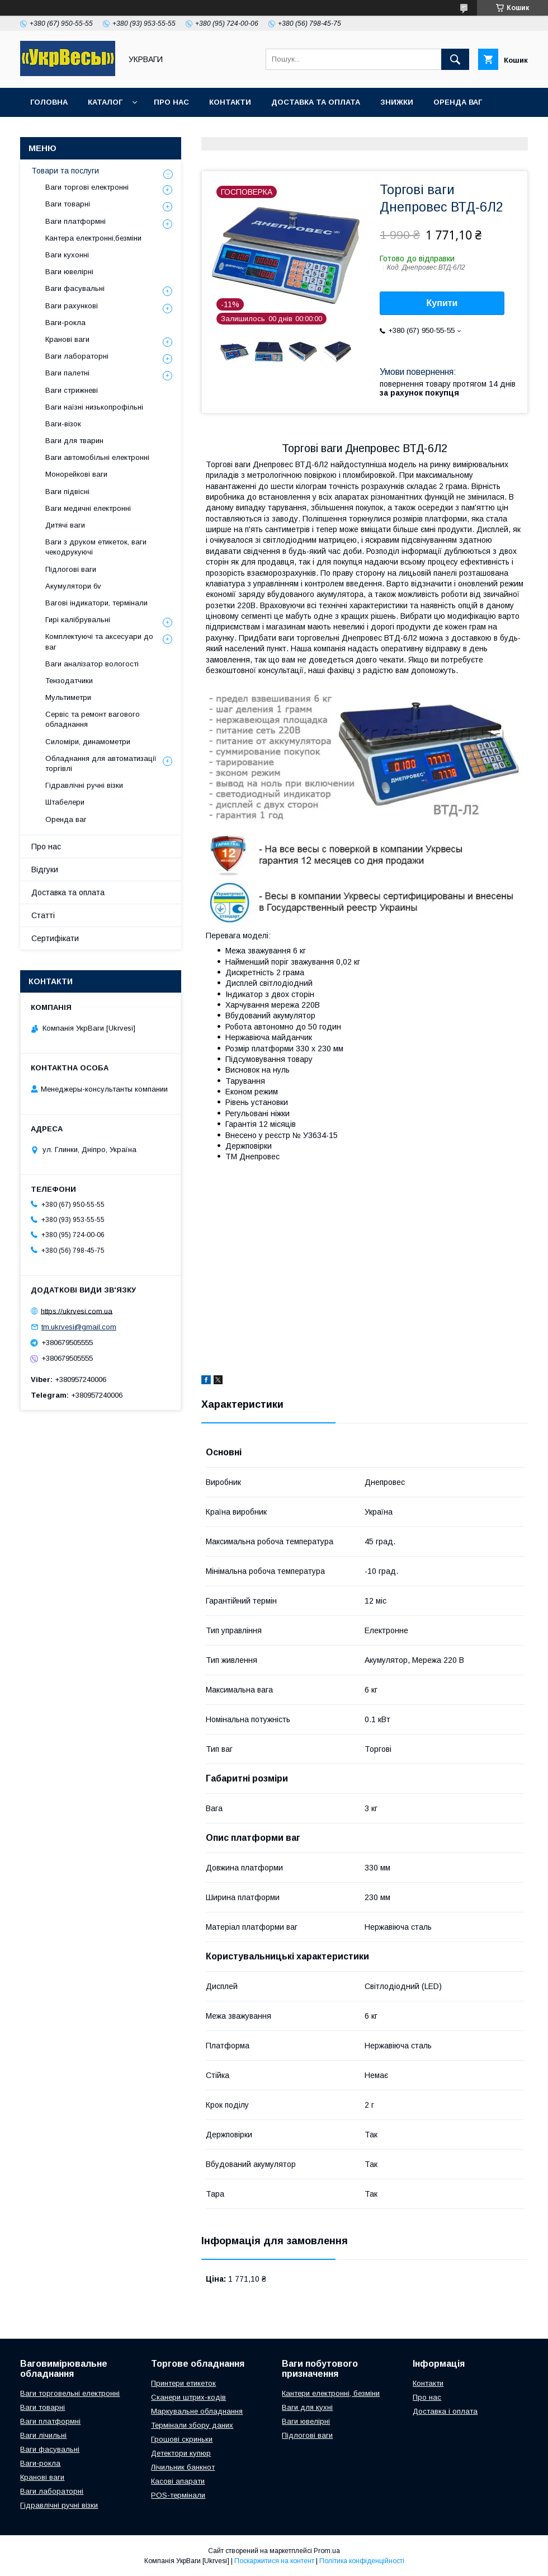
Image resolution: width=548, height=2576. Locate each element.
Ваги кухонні (67, 255)
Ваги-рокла (65, 322)
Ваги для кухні (307, 2407)
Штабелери (64, 802)
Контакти (230, 102)
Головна (49, 102)
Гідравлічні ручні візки (84, 785)
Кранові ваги (67, 339)
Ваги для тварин (74, 440)
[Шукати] (455, 59)
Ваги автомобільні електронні (97, 457)
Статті (43, 915)
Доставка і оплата (445, 2411)
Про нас (171, 102)
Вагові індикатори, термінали (96, 603)
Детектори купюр (181, 2453)
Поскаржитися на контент (274, 2561)
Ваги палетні (67, 373)
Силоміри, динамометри (87, 741)
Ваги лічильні (43, 2435)
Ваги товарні (67, 204)
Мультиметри (68, 697)
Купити (442, 303)
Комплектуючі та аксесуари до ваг (99, 641)
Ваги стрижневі (71, 390)
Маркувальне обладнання (197, 2411)
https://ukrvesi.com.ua (76, 1310)
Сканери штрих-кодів (188, 2397)
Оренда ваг (457, 102)
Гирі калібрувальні (77, 619)
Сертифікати (55, 938)
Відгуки (44, 869)
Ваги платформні (75, 221)
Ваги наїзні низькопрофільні (94, 407)
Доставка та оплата (315, 102)
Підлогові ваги (70, 569)
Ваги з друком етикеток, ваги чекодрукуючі (96, 547)
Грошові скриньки (181, 2439)
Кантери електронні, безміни (331, 2393)
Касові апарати (178, 2481)
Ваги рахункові (71, 306)
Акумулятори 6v (73, 586)
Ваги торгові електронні (87, 187)
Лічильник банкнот (183, 2467)
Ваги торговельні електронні (70, 2393)
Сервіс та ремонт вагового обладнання (92, 719)
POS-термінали (178, 2495)
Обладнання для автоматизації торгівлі (101, 763)
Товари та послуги (65, 170)
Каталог (105, 102)
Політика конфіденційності (361, 2561)
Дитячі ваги (65, 525)
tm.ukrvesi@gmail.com (78, 1327)
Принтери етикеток (183, 2383)
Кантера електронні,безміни (93, 238)
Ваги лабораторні (76, 356)
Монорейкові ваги (76, 474)
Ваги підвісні (67, 491)
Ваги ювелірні (69, 271)
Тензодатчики (69, 680)
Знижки (396, 102)
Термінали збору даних (192, 2425)
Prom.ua (327, 2551)
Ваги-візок (63, 424)
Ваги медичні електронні (88, 508)
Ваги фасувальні (75, 288)
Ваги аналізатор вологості (92, 664)
